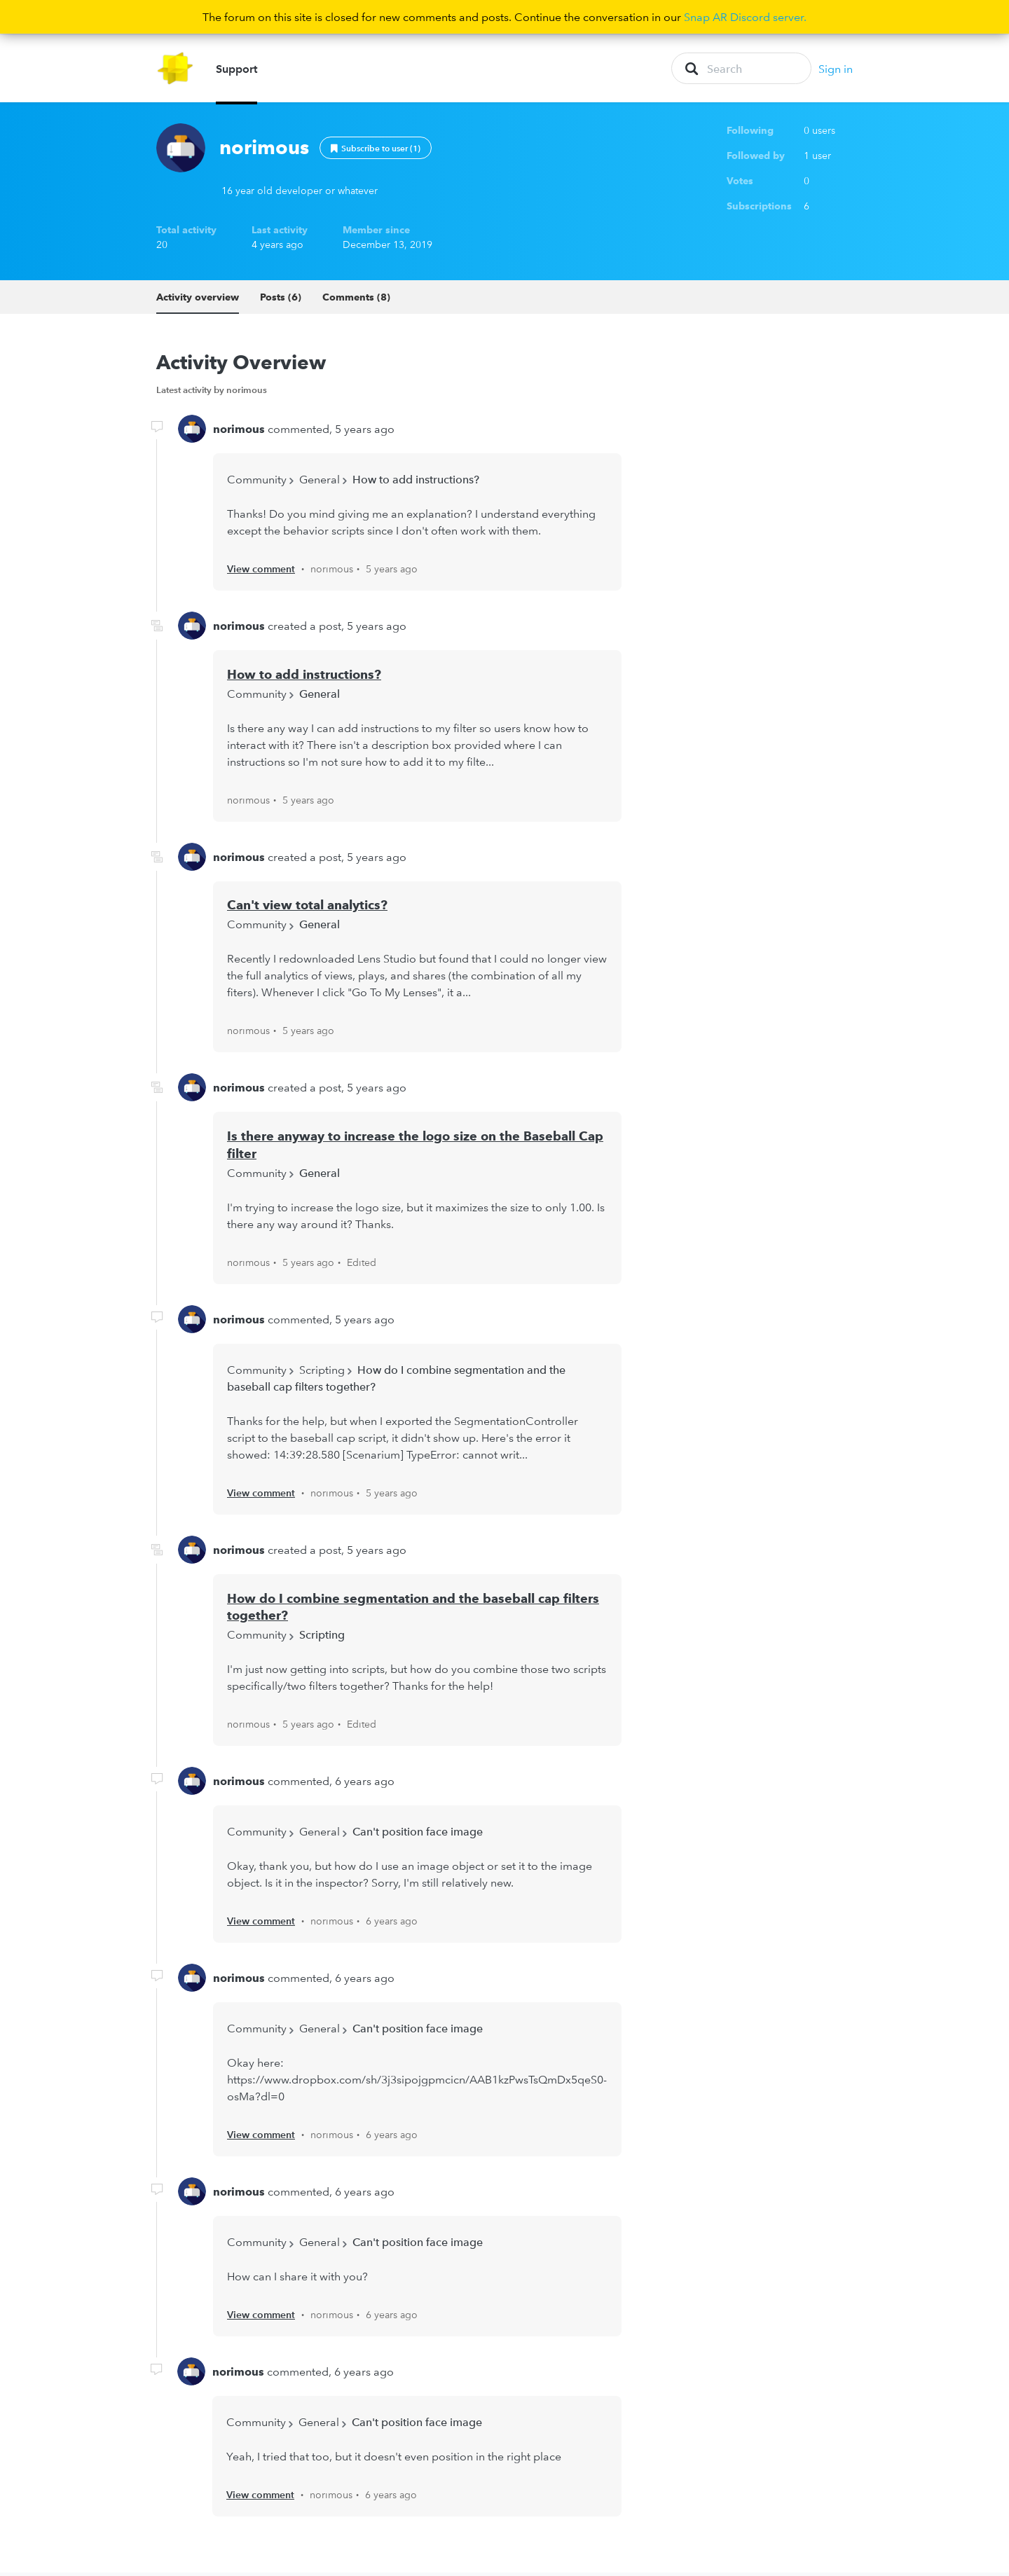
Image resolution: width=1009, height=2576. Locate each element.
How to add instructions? (415, 482)
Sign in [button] (835, 70)
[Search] (741, 70)
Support (236, 70)
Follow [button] (376, 150)
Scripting (322, 1372)
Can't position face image (417, 1835)
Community (257, 482)
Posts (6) (280, 300)
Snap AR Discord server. (745, 17)
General (319, 482)
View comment (261, 571)
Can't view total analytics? (307, 908)
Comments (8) (356, 300)
